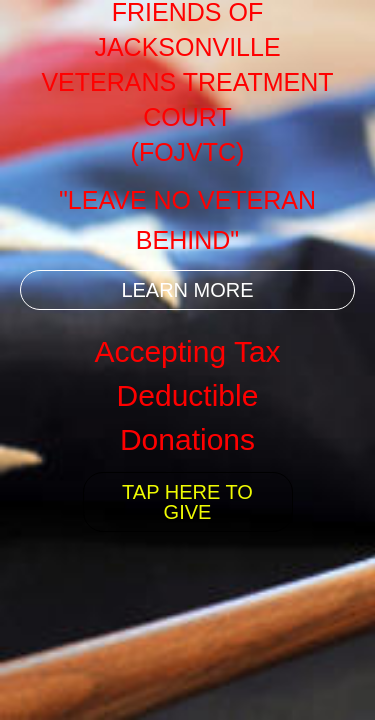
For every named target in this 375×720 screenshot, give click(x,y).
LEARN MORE (187, 290)
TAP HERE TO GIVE (187, 502)
